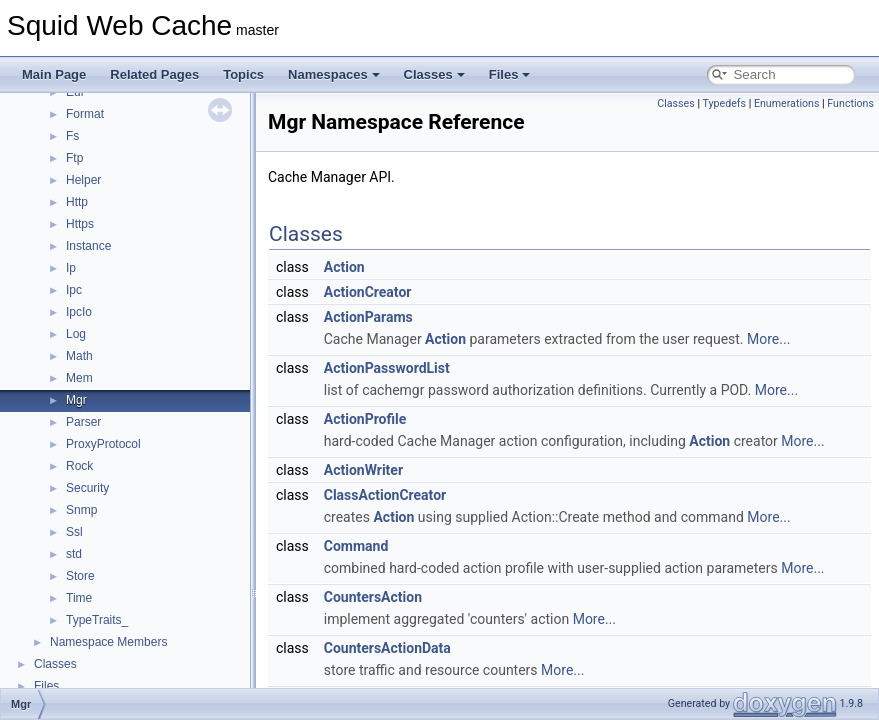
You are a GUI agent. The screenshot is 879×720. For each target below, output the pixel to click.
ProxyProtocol (103, 444)
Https (80, 224)
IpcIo (79, 312)
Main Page (54, 74)
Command (356, 546)
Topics (243, 74)
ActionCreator (368, 292)
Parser (83, 422)
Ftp (74, 158)
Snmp (81, 510)
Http (77, 202)
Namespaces (334, 74)
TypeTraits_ (97, 620)
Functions (850, 103)
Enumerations (787, 103)
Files (510, 74)
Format (85, 114)
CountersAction (373, 597)
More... (768, 339)
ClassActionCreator (385, 495)
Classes (434, 74)
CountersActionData (387, 648)
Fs (72, 136)
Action (344, 267)
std (74, 554)
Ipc (74, 290)
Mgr (76, 400)
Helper (83, 180)
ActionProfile (365, 419)
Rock (79, 466)
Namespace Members (108, 642)
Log (76, 334)
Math (79, 356)
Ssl (74, 532)
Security (87, 488)
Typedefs (724, 103)
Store (80, 576)
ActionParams (368, 317)
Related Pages (154, 74)
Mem (79, 378)
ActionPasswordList (387, 368)
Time (79, 598)
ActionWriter (363, 470)
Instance (88, 246)
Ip (71, 268)
